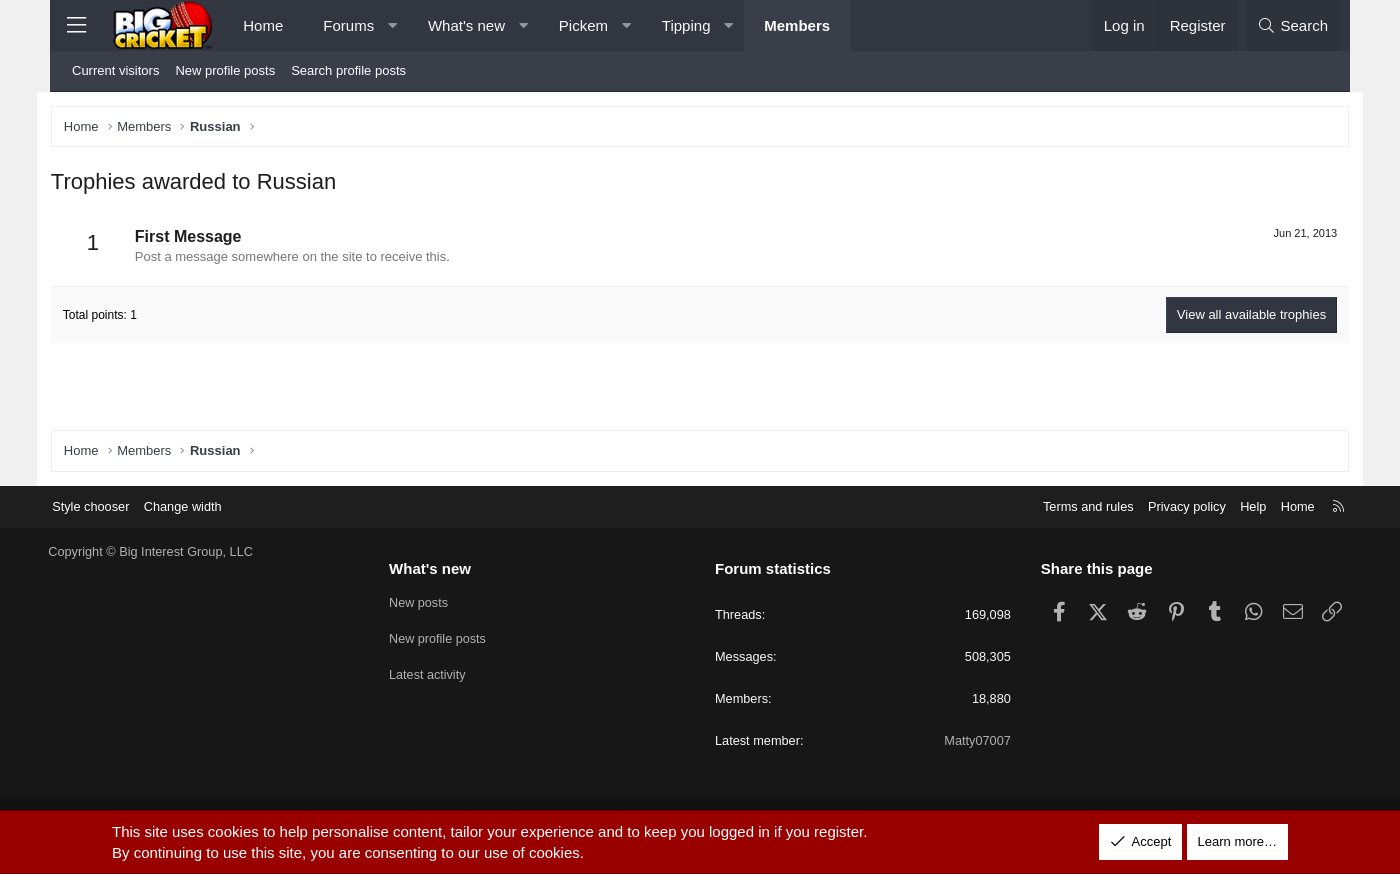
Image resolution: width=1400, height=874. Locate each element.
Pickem (583, 25)
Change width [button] (202, 505)
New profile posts (225, 70)
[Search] (1292, 25)
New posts (428, 602)
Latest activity (437, 674)
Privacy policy (1167, 505)
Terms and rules (1067, 505)
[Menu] (76, 25)
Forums (348, 25)
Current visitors (115, 70)
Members (797, 25)
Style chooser (108, 505)
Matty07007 (969, 741)
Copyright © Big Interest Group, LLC (169, 551)
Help (1235, 505)
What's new (466, 25)
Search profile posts (348, 70)
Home (263, 25)
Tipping (686, 25)
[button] (392, 25)
